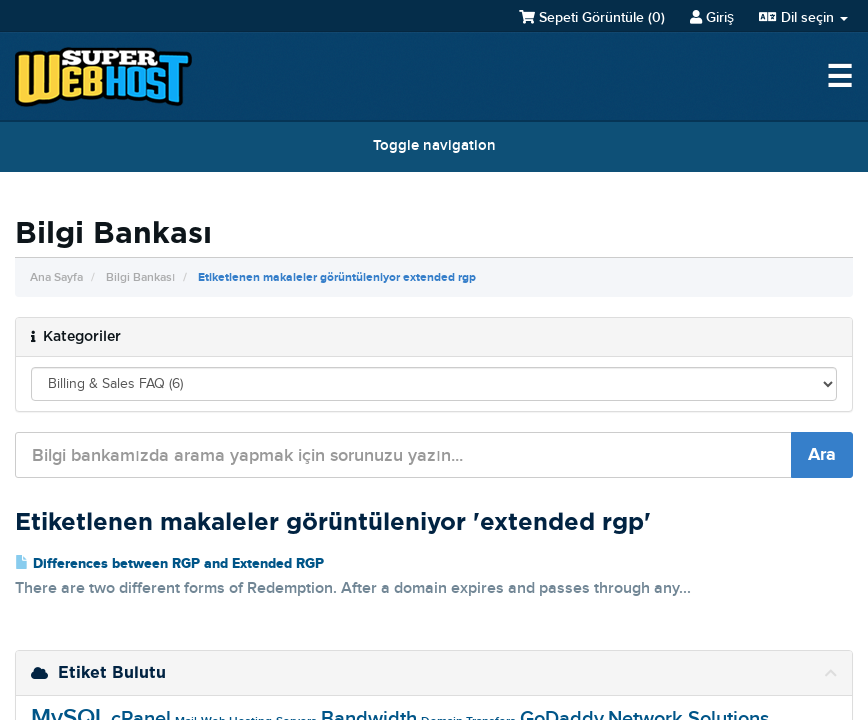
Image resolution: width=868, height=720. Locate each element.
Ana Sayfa (56, 277)
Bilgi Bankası (140, 277)
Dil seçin (803, 17)
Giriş (712, 17)
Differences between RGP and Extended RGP (169, 564)
